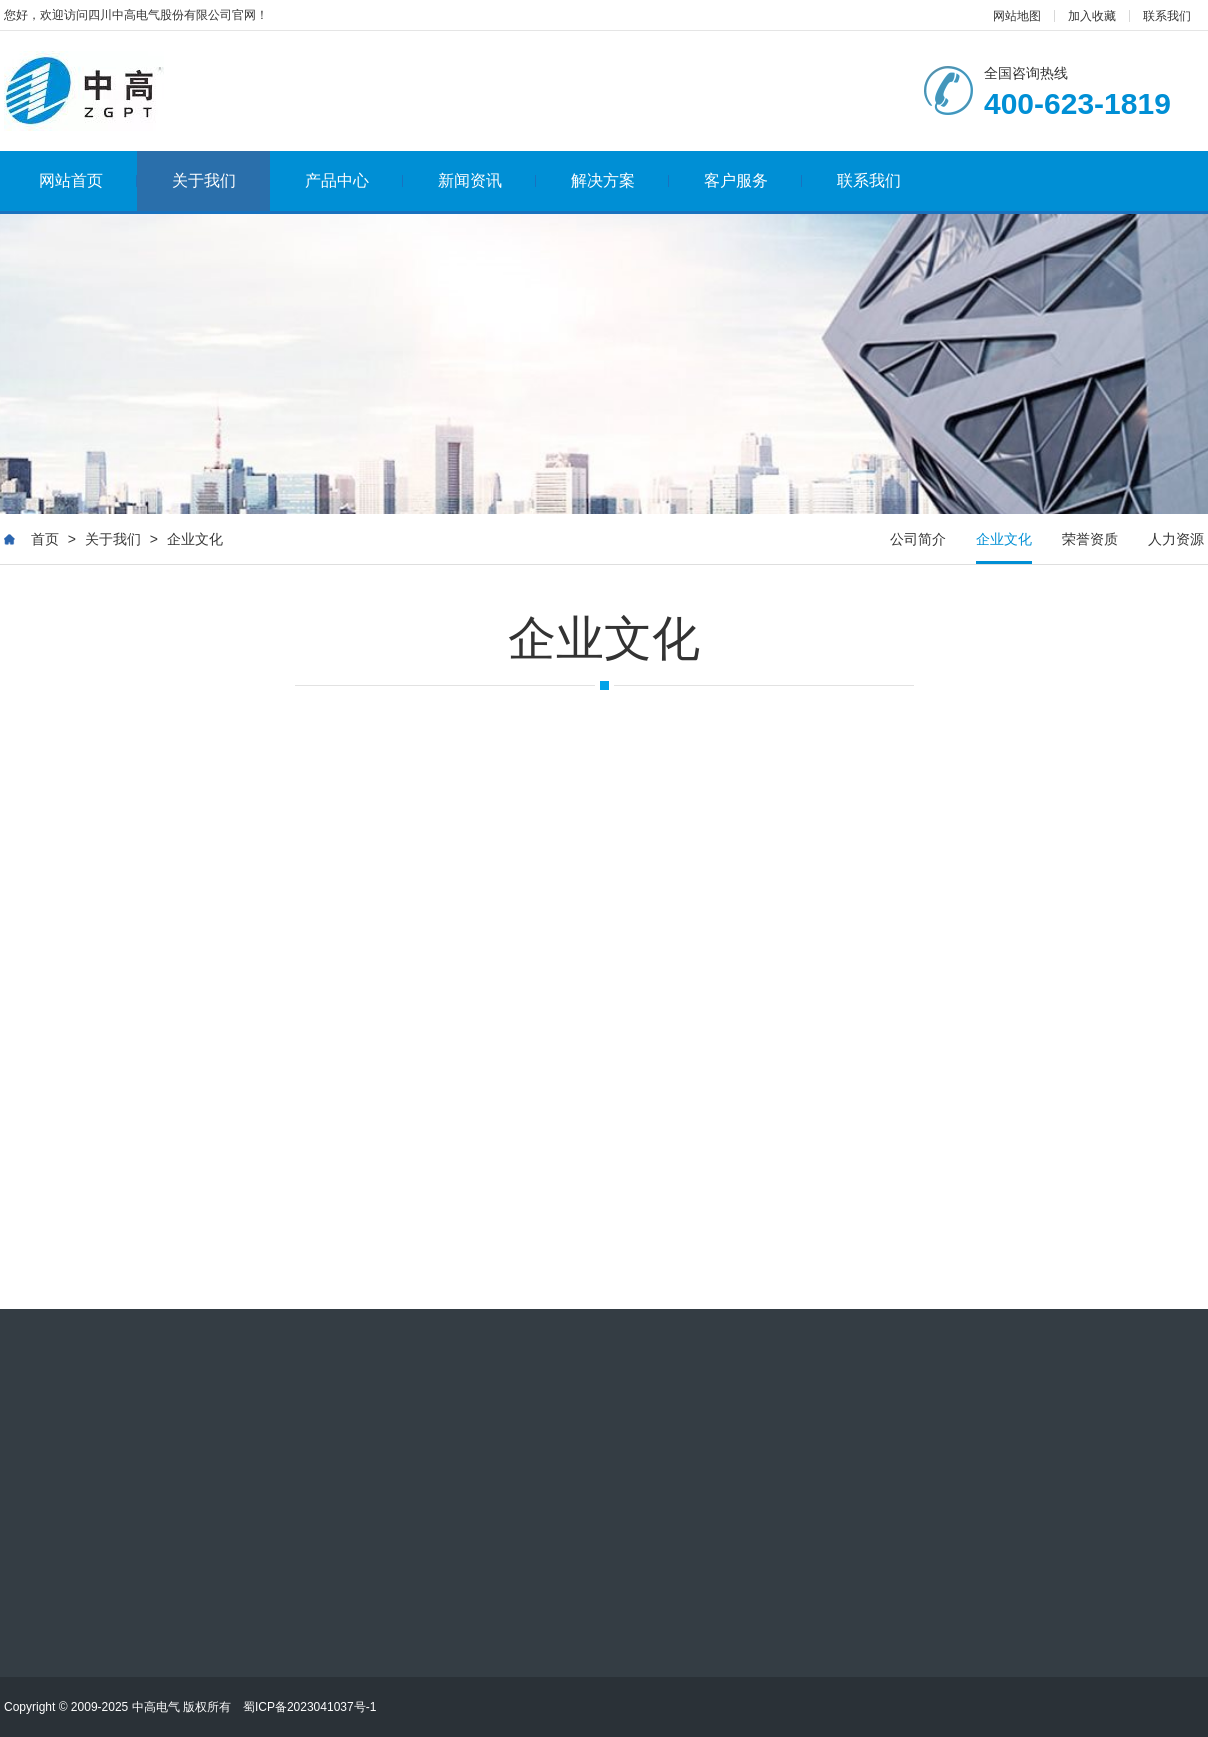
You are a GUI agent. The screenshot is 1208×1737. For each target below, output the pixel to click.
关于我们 (204, 180)
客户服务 (753, 180)
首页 (45, 539)
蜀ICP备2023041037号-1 (309, 1707)
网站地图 (1017, 16)
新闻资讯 (487, 180)
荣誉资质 (1090, 539)
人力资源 (1176, 539)
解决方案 (620, 180)
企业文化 (195, 539)
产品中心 (354, 180)
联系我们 (1167, 16)
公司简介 (918, 539)
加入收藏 (1092, 16)
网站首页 (88, 180)
